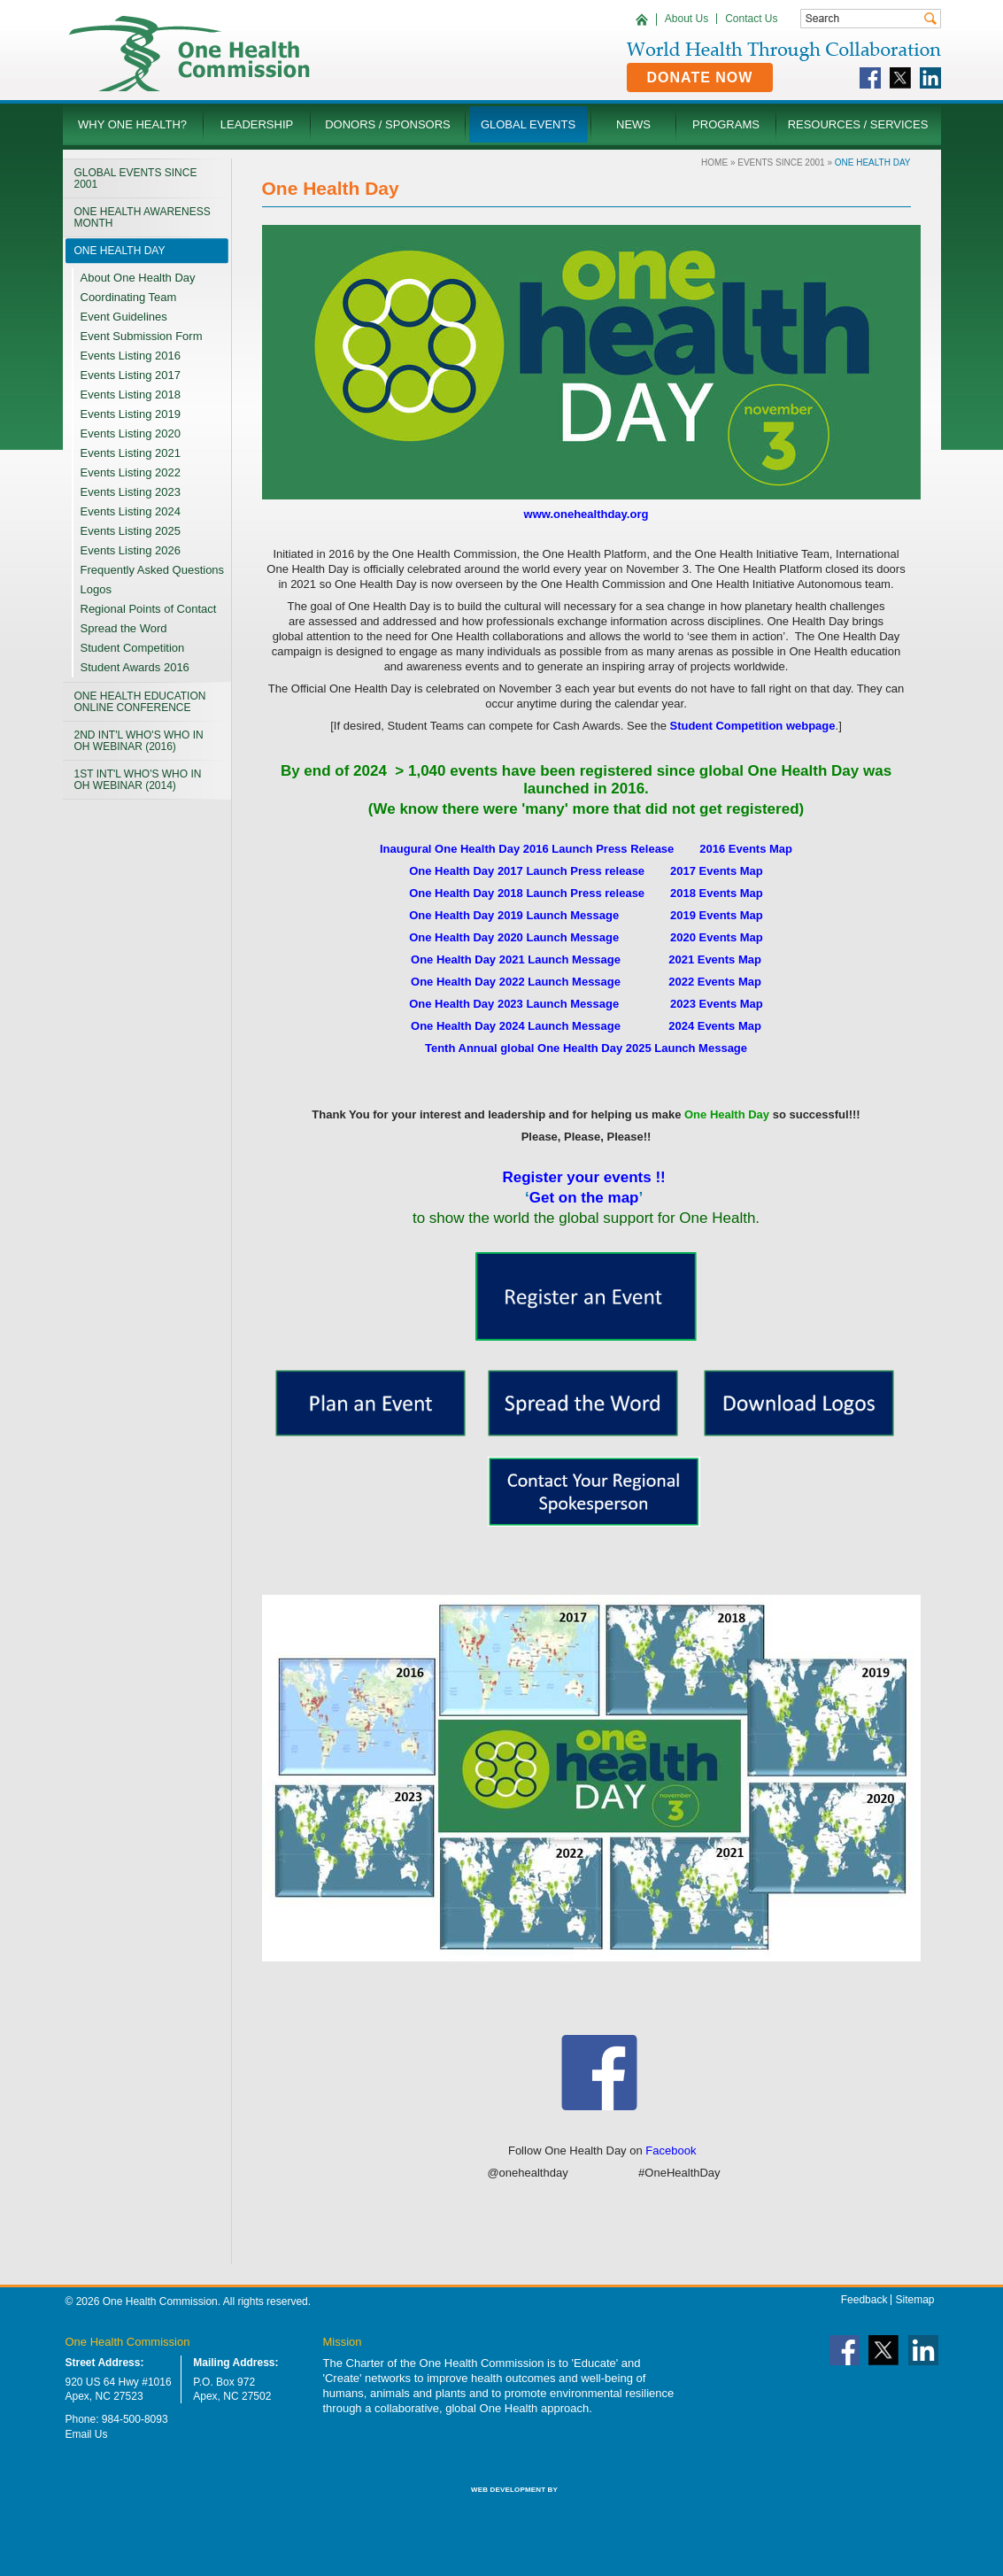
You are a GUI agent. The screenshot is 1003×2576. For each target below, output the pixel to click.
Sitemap (914, 2299)
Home (714, 162)
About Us (686, 18)
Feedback (864, 2299)
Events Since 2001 (780, 162)
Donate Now (700, 77)
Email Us (87, 2434)
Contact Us (751, 18)
